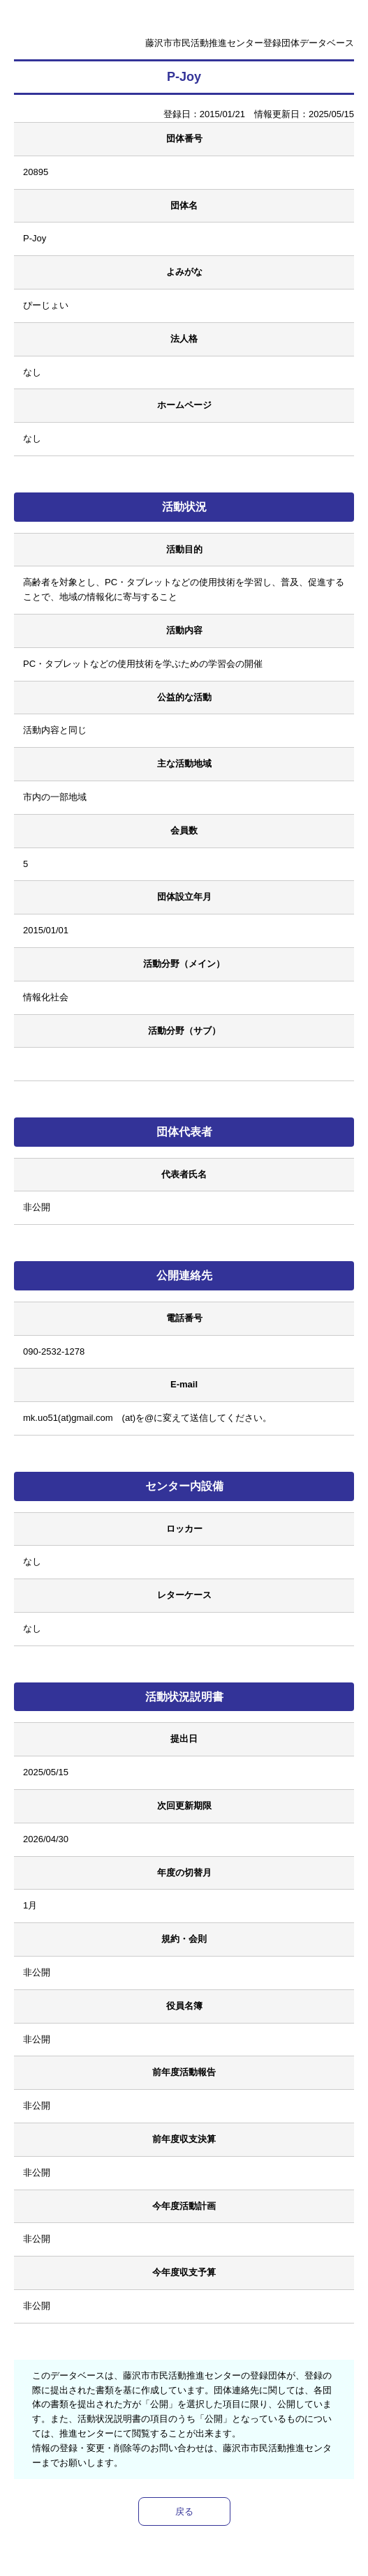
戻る (184, 2511)
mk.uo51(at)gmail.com (68, 1418)
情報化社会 (45, 997)
